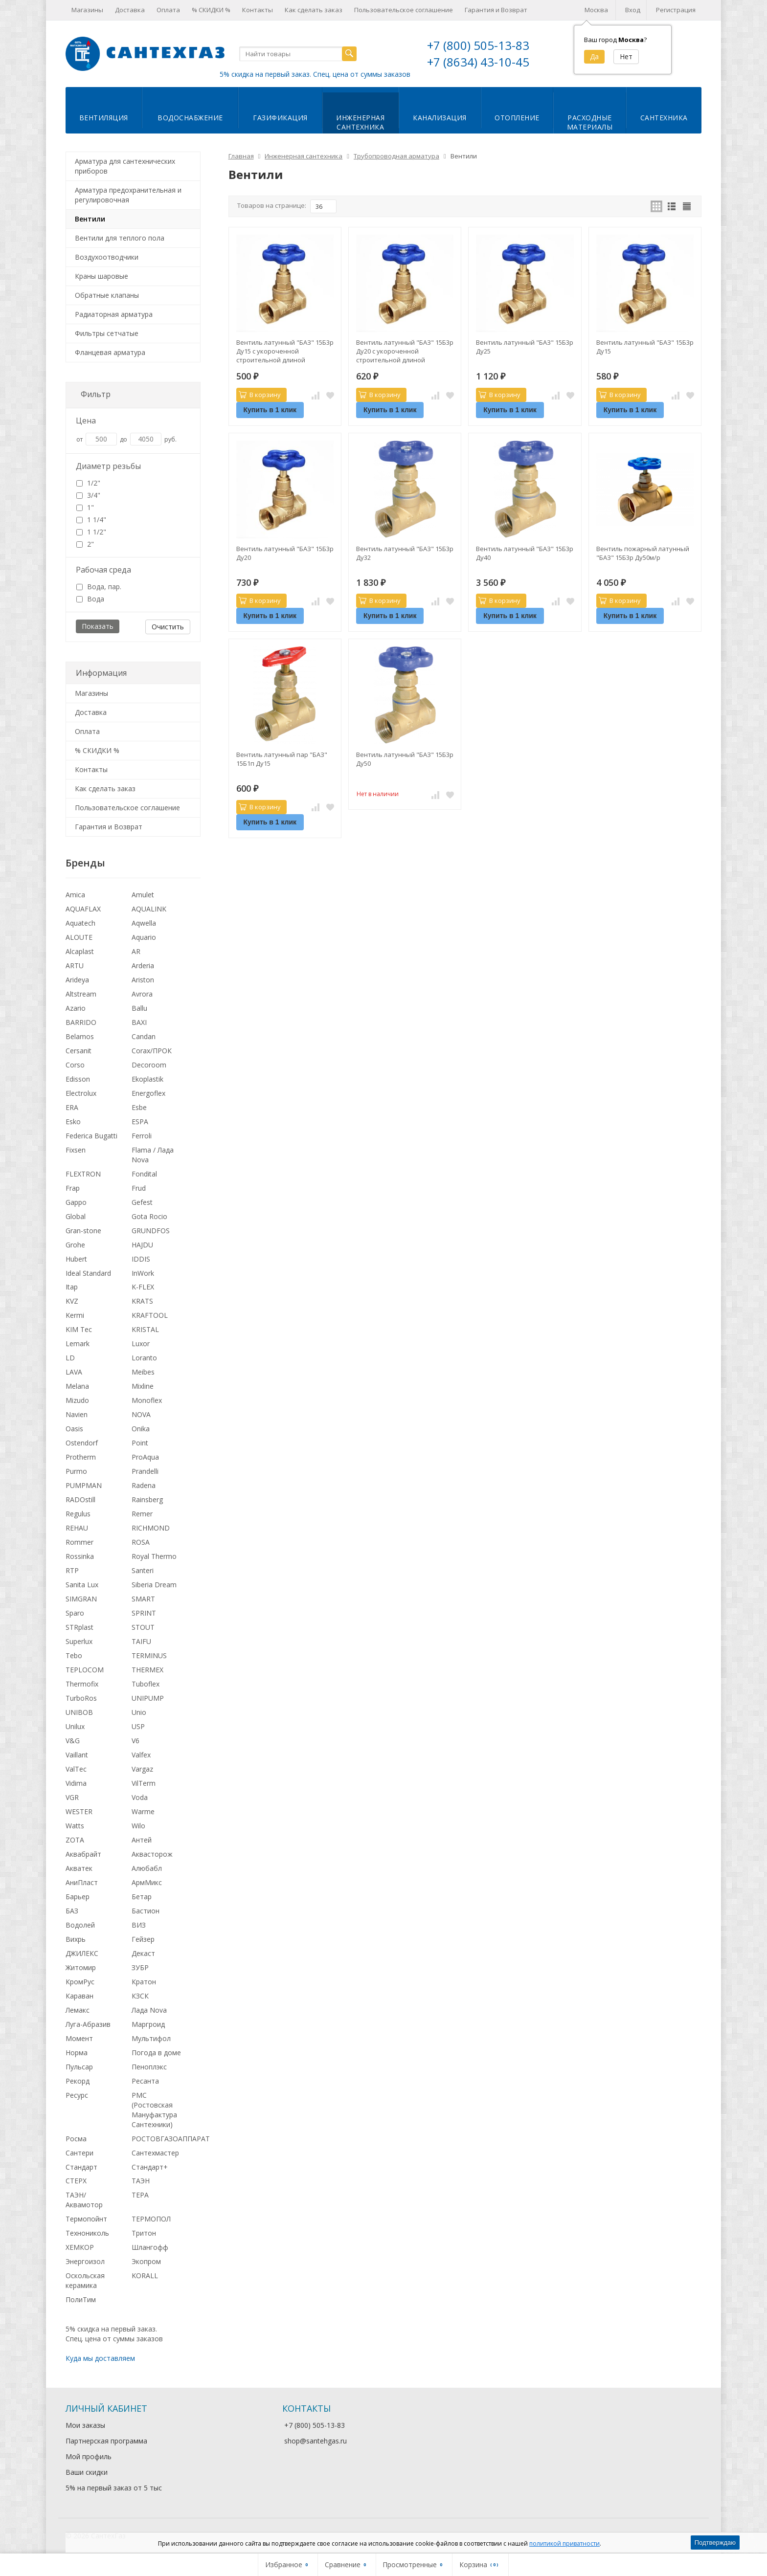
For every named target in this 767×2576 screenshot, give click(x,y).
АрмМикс (147, 1882)
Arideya (77, 979)
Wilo (138, 1825)
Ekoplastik (147, 1079)
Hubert (76, 1259)
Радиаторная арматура (114, 314)
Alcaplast (80, 951)
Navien (77, 1414)
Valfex (141, 1754)
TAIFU (141, 1641)
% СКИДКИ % (211, 9)
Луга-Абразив (88, 2024)
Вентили (90, 218)
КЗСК (140, 1995)
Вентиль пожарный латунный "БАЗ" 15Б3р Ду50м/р (642, 553)
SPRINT (144, 1613)
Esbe (139, 1107)
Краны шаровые (101, 276)
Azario (76, 1008)
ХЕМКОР (80, 2247)
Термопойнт (86, 2218)
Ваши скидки (87, 2472)
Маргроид (148, 2024)
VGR (72, 1797)
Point (140, 1442)
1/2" (88, 483)
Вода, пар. (98, 586)
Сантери (79, 2152)
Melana (77, 1386)
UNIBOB (79, 1712)
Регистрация (676, 9)
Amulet (143, 894)
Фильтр (96, 394)
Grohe (75, 1244)
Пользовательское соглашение (403, 9)
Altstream (81, 994)
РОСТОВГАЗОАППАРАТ (171, 2138)
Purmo (76, 1471)
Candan (144, 1036)
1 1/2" (91, 531)
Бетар (142, 1896)
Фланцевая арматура (110, 352)
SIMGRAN (81, 1598)
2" (85, 544)
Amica (75, 894)
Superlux (79, 1641)
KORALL (145, 2275)
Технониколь (87, 2233)
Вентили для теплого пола (119, 238)
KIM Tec (79, 1329)
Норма (77, 2052)
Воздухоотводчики (106, 257)
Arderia (143, 965)
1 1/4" (91, 519)
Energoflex (148, 1093)
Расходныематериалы (590, 122)
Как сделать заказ (313, 9)
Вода (90, 598)
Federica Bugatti (91, 1135)
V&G (73, 1740)
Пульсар (79, 2066)
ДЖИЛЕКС (82, 1953)
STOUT (143, 1627)
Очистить (168, 626)
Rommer (79, 1542)
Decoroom (149, 1064)
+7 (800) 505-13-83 (478, 45)
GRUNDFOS (151, 1230)
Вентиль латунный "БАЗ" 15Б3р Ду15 (645, 346)
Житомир (81, 1967)
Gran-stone (83, 1230)
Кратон (144, 1981)
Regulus (78, 1513)
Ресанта (145, 2081)
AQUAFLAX (83, 908)
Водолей (80, 1925)
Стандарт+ (150, 2167)
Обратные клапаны (107, 295)
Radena (144, 1485)
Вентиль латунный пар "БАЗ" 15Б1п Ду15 (281, 759)
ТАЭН (141, 2180)
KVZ (72, 1301)
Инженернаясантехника (360, 122)
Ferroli (142, 1135)
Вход (632, 9)
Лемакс (78, 2010)
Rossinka (80, 1556)
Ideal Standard (88, 1273)
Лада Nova (149, 2010)
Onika (141, 1428)
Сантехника (664, 117)
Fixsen (76, 1150)
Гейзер (143, 1939)
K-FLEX (143, 1286)
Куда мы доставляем (100, 2358)
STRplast (79, 1627)
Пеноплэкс (149, 2066)
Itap (72, 1286)
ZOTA (75, 1839)
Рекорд (78, 2081)
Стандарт (81, 2167)
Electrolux (81, 1093)
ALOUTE (79, 937)
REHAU (77, 1527)
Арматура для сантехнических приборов (125, 166)
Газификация (280, 117)
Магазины (87, 9)
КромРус (80, 1981)
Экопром (146, 2261)
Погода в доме (156, 2052)
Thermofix (82, 1683)
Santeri (143, 1570)
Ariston (143, 979)
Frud (139, 1188)
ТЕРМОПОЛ (151, 2218)
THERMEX (147, 1669)
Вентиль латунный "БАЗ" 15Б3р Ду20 (285, 553)
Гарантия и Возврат (496, 9)
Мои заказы (85, 2425)
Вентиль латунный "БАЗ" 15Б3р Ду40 (524, 553)
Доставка (130, 9)
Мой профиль (89, 2456)
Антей (142, 1839)
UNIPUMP (148, 1698)
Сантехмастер (155, 2152)
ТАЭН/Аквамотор (84, 2199)
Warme (143, 1811)
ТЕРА (140, 2194)
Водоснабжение (190, 117)
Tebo (74, 1655)
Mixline (143, 1386)
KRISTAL (145, 1329)
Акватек (79, 1868)
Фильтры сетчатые (106, 333)
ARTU (75, 965)
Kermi (75, 1315)
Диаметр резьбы (108, 466)
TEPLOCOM (85, 1669)
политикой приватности (564, 2543)
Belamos (80, 1036)
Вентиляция (103, 117)
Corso (75, 1064)
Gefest (142, 1202)
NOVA (141, 1414)
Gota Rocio (149, 1216)
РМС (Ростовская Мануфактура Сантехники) (154, 2109)
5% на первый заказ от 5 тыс (114, 2487)
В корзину (260, 394)
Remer (142, 1513)
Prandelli (145, 1471)
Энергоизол (85, 2261)
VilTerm (144, 1783)
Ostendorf (82, 1442)
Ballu (139, 1008)
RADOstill (80, 1499)
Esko (73, 1121)
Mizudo (77, 1400)
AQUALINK (149, 908)
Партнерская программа (106, 2440)
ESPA (140, 1121)
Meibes (143, 1372)
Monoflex (147, 1400)
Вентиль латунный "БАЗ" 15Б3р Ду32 (404, 553)
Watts (75, 1825)
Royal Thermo (154, 1556)
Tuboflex (145, 1683)
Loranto (144, 1357)
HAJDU (142, 1244)
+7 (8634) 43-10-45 (478, 62)
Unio (139, 1712)
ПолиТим (81, 2299)
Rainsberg (147, 1499)
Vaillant (77, 1754)
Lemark (78, 1343)
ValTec (76, 1769)
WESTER (79, 1811)
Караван (79, 1995)
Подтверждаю (715, 2542)
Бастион (145, 1910)
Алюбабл (147, 1868)
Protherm (81, 1457)
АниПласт (82, 1882)
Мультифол (151, 2038)
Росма (76, 2138)
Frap (73, 1188)
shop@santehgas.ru (315, 2440)
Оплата (168, 9)
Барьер (78, 1896)
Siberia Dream (154, 1584)
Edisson (78, 1079)
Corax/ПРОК (152, 1050)
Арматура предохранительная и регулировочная (128, 194)
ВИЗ (139, 1925)
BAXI (139, 1022)
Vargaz (142, 1769)
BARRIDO (81, 1022)
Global (76, 1216)
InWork (143, 1273)
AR (136, 951)
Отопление (517, 117)
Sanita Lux (82, 1584)
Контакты (257, 9)
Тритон (144, 2233)
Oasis (74, 1428)
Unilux (75, 1726)
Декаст (143, 1953)
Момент (79, 2038)
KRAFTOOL (150, 1315)
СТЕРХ (76, 2180)
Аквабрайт (83, 1854)
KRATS (142, 1301)
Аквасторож (152, 1854)
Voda (140, 1797)
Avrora (142, 994)
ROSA (141, 1542)
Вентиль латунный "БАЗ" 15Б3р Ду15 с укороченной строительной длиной (285, 351)
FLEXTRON (83, 1173)
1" (85, 507)
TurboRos (81, 1698)
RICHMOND (151, 1527)
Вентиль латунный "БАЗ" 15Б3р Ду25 (524, 346)
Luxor (141, 1343)
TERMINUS (149, 1655)
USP (138, 1726)
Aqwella (144, 923)
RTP (72, 1570)
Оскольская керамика (85, 2280)
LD (70, 1357)
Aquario (144, 937)
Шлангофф (150, 2247)
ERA (72, 1107)
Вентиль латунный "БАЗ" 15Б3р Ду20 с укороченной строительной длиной (404, 351)
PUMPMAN (84, 1485)
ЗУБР (140, 1967)
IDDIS (141, 1259)
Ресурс (77, 2095)
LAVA (74, 1372)
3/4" (88, 495)
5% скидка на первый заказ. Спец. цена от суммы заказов (315, 74)
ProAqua (145, 1457)
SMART (143, 1598)
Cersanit (78, 1050)
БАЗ (72, 1910)
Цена (86, 420)
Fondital (144, 1173)
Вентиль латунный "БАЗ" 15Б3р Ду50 (404, 759)
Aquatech (80, 923)
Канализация (440, 117)
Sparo (75, 1613)
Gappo (76, 1202)
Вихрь (76, 1939)
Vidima (76, 1783)
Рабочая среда (103, 570)
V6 (135, 1740)
